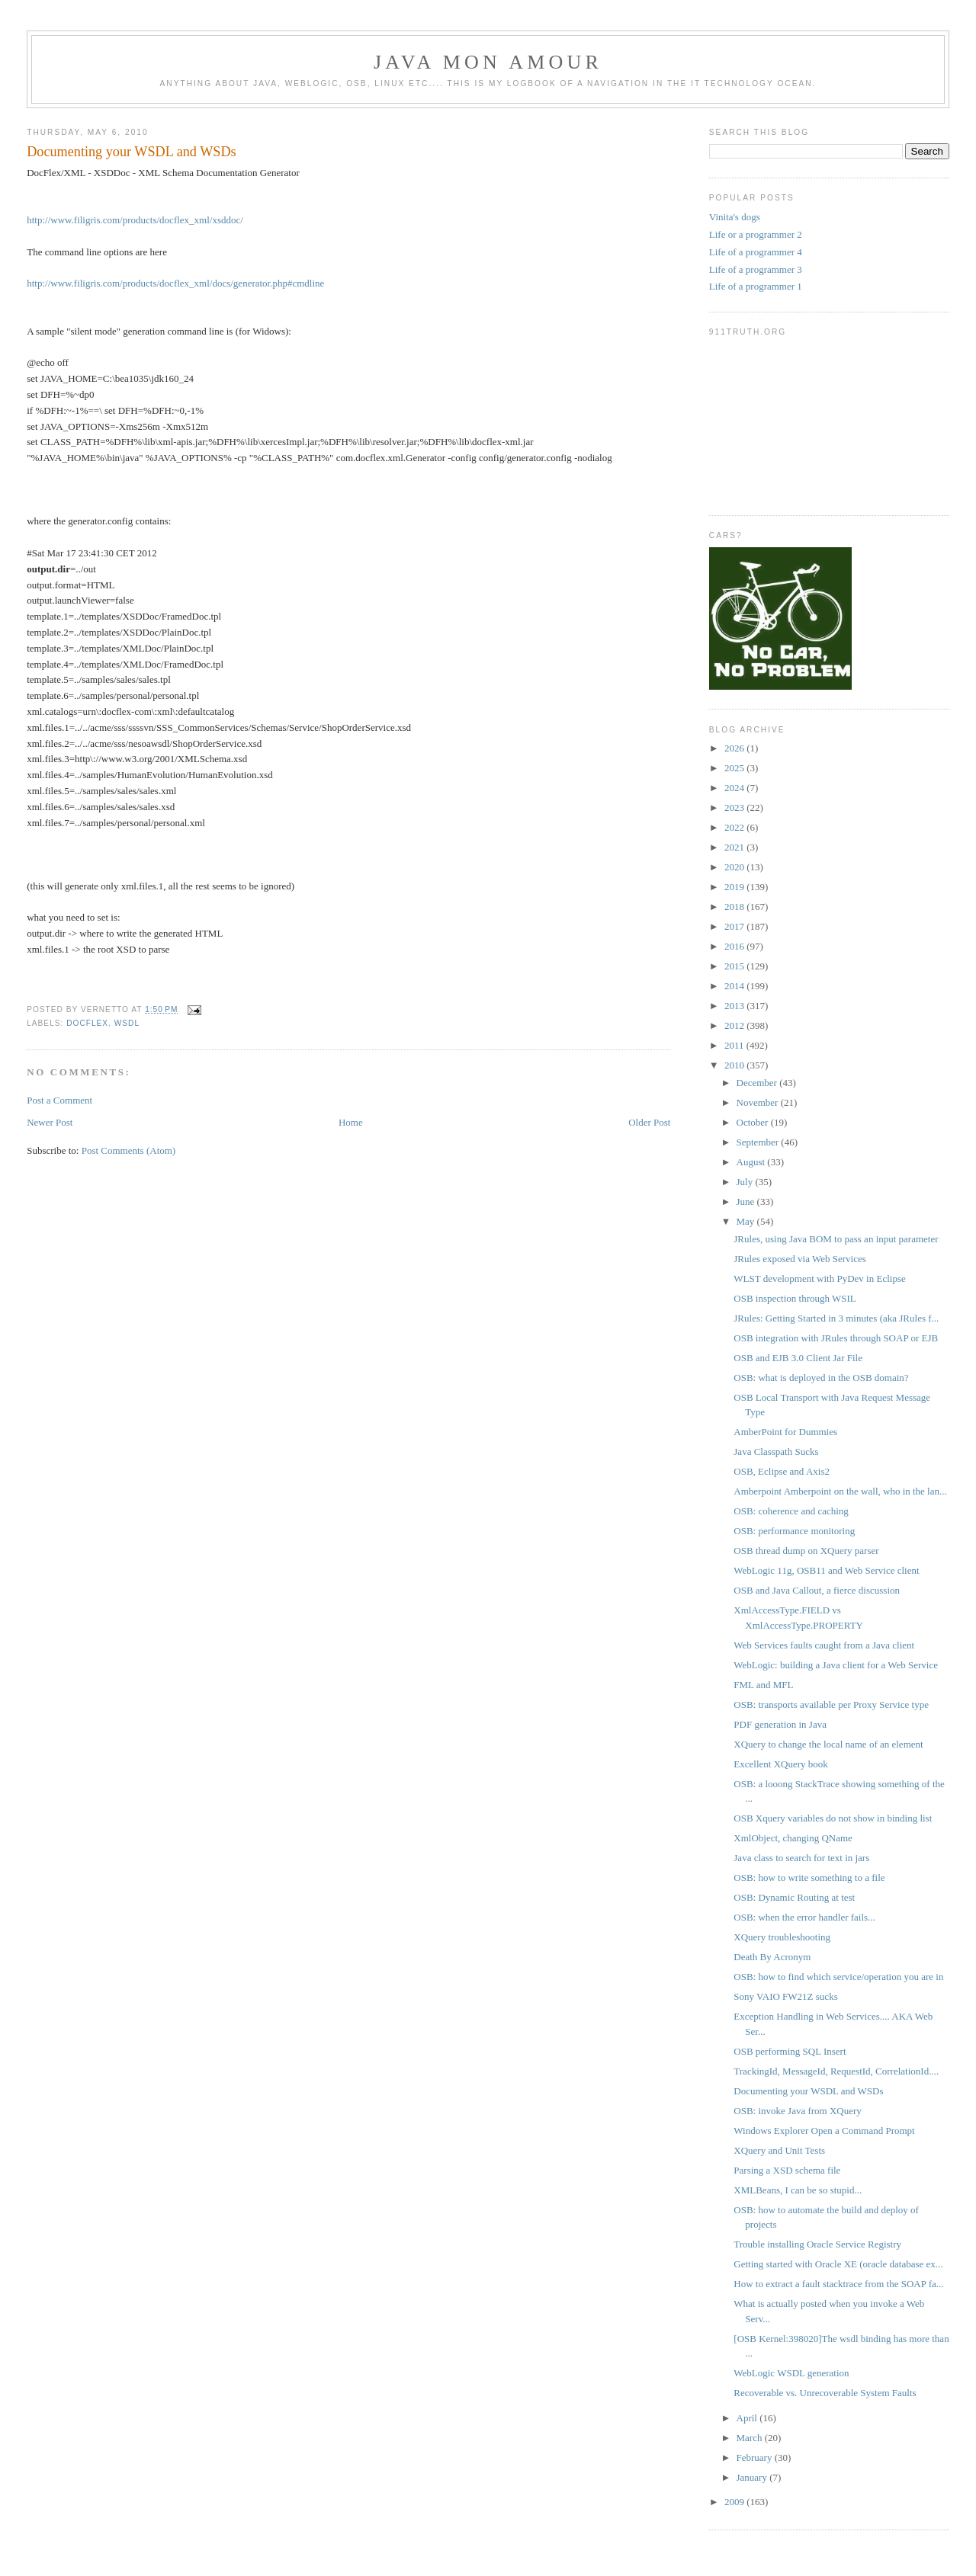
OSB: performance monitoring (794, 1530)
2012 (735, 1025)
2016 (735, 946)
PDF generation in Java (780, 1724)
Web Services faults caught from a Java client (824, 1645)
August (752, 1162)
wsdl (127, 1023)
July (746, 1181)
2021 (735, 847)
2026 (735, 748)
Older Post (649, 1122)
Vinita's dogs (734, 217)
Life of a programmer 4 (755, 252)
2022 (735, 827)
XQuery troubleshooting (782, 1937)
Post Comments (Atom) (129, 1150)
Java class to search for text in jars (801, 1857)
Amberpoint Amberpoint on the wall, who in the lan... (840, 1491)
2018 (735, 906)
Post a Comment (59, 1100)
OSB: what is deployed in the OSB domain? (821, 1377)
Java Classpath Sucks (776, 1451)
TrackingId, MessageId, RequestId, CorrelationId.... (836, 2071)
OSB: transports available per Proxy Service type (831, 1704)
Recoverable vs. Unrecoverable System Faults (825, 2392)
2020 (735, 867)
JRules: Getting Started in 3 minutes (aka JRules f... (836, 1318)
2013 (735, 1005)
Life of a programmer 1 (755, 286)
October (754, 1122)
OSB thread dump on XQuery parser (806, 1550)
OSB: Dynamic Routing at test (794, 1897)
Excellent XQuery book (780, 1764)
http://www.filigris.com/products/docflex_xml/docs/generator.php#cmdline (175, 283)
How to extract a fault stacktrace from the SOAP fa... (838, 2283)
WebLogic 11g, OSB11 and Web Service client (826, 1570)
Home (351, 1122)
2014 (735, 986)
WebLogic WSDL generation (791, 2373)
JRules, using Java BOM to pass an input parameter (836, 1239)
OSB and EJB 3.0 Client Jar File (798, 1357)
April (748, 2418)
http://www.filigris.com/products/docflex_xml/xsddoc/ (135, 220)
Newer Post (49, 1122)
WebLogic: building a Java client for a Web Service (836, 1665)
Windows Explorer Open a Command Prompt (824, 2130)
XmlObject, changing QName (793, 1838)
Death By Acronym (772, 1956)
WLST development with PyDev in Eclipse (819, 1278)
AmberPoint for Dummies (785, 1431)
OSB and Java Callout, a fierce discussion (817, 1590)
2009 (735, 2501)
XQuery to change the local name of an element (828, 1744)
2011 (735, 1045)
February (756, 2457)
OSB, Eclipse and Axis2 (782, 1471)
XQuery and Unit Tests (779, 2150)
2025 (735, 768)
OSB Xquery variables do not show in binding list (833, 1818)
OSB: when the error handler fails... (804, 1917)
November (759, 1102)
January (753, 2477)
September (759, 1142)
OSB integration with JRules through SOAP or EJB (836, 1338)
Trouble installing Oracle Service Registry (817, 2244)
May (747, 1221)
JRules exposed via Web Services (799, 1258)
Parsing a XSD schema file (787, 2170)
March (751, 2437)
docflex (87, 1023)
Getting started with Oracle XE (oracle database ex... (838, 2264)
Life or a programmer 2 (755, 234)
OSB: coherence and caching (791, 1511)
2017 (735, 926)
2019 (735, 886)
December (758, 1082)
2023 (735, 807)
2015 (735, 966)
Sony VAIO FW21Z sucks (785, 1996)
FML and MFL (763, 1684)
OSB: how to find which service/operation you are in (838, 1976)
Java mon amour (488, 62)
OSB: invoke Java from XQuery (798, 2110)
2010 (735, 1065)
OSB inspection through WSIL (795, 1298)
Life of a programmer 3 (755, 269)
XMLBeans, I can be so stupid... (798, 2190)
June (747, 1201)
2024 (735, 787)
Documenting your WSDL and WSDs (131, 151)
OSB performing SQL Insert (790, 2051)
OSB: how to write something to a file (809, 1877)
